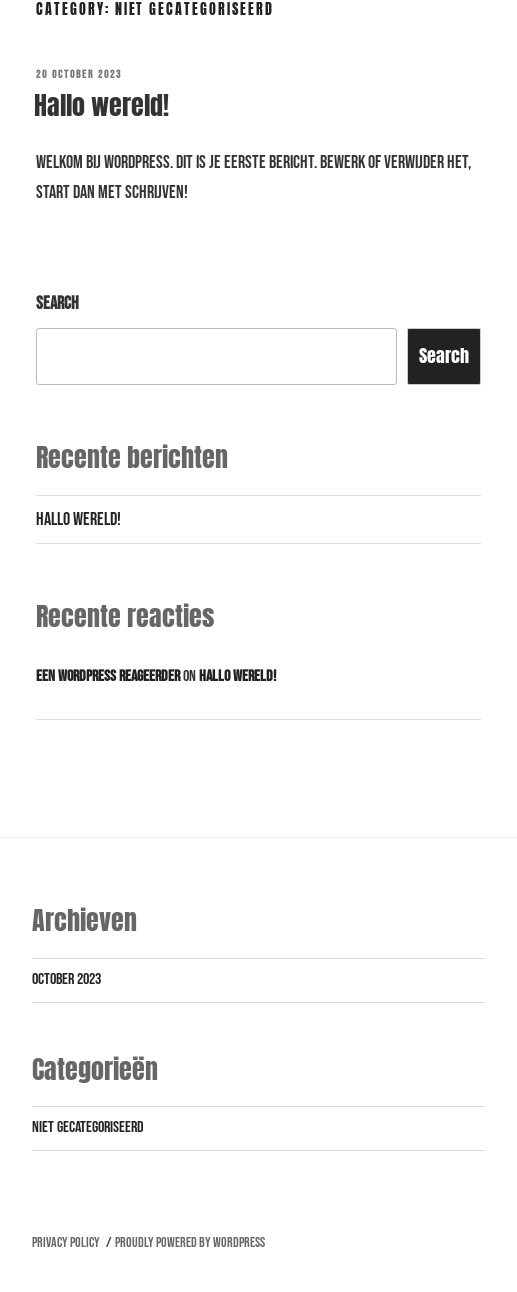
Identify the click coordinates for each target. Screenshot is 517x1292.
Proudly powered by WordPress (190, 1242)
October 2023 (66, 979)
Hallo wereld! (101, 105)
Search (57, 303)
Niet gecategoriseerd (88, 1127)
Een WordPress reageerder (108, 676)
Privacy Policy (66, 1242)
